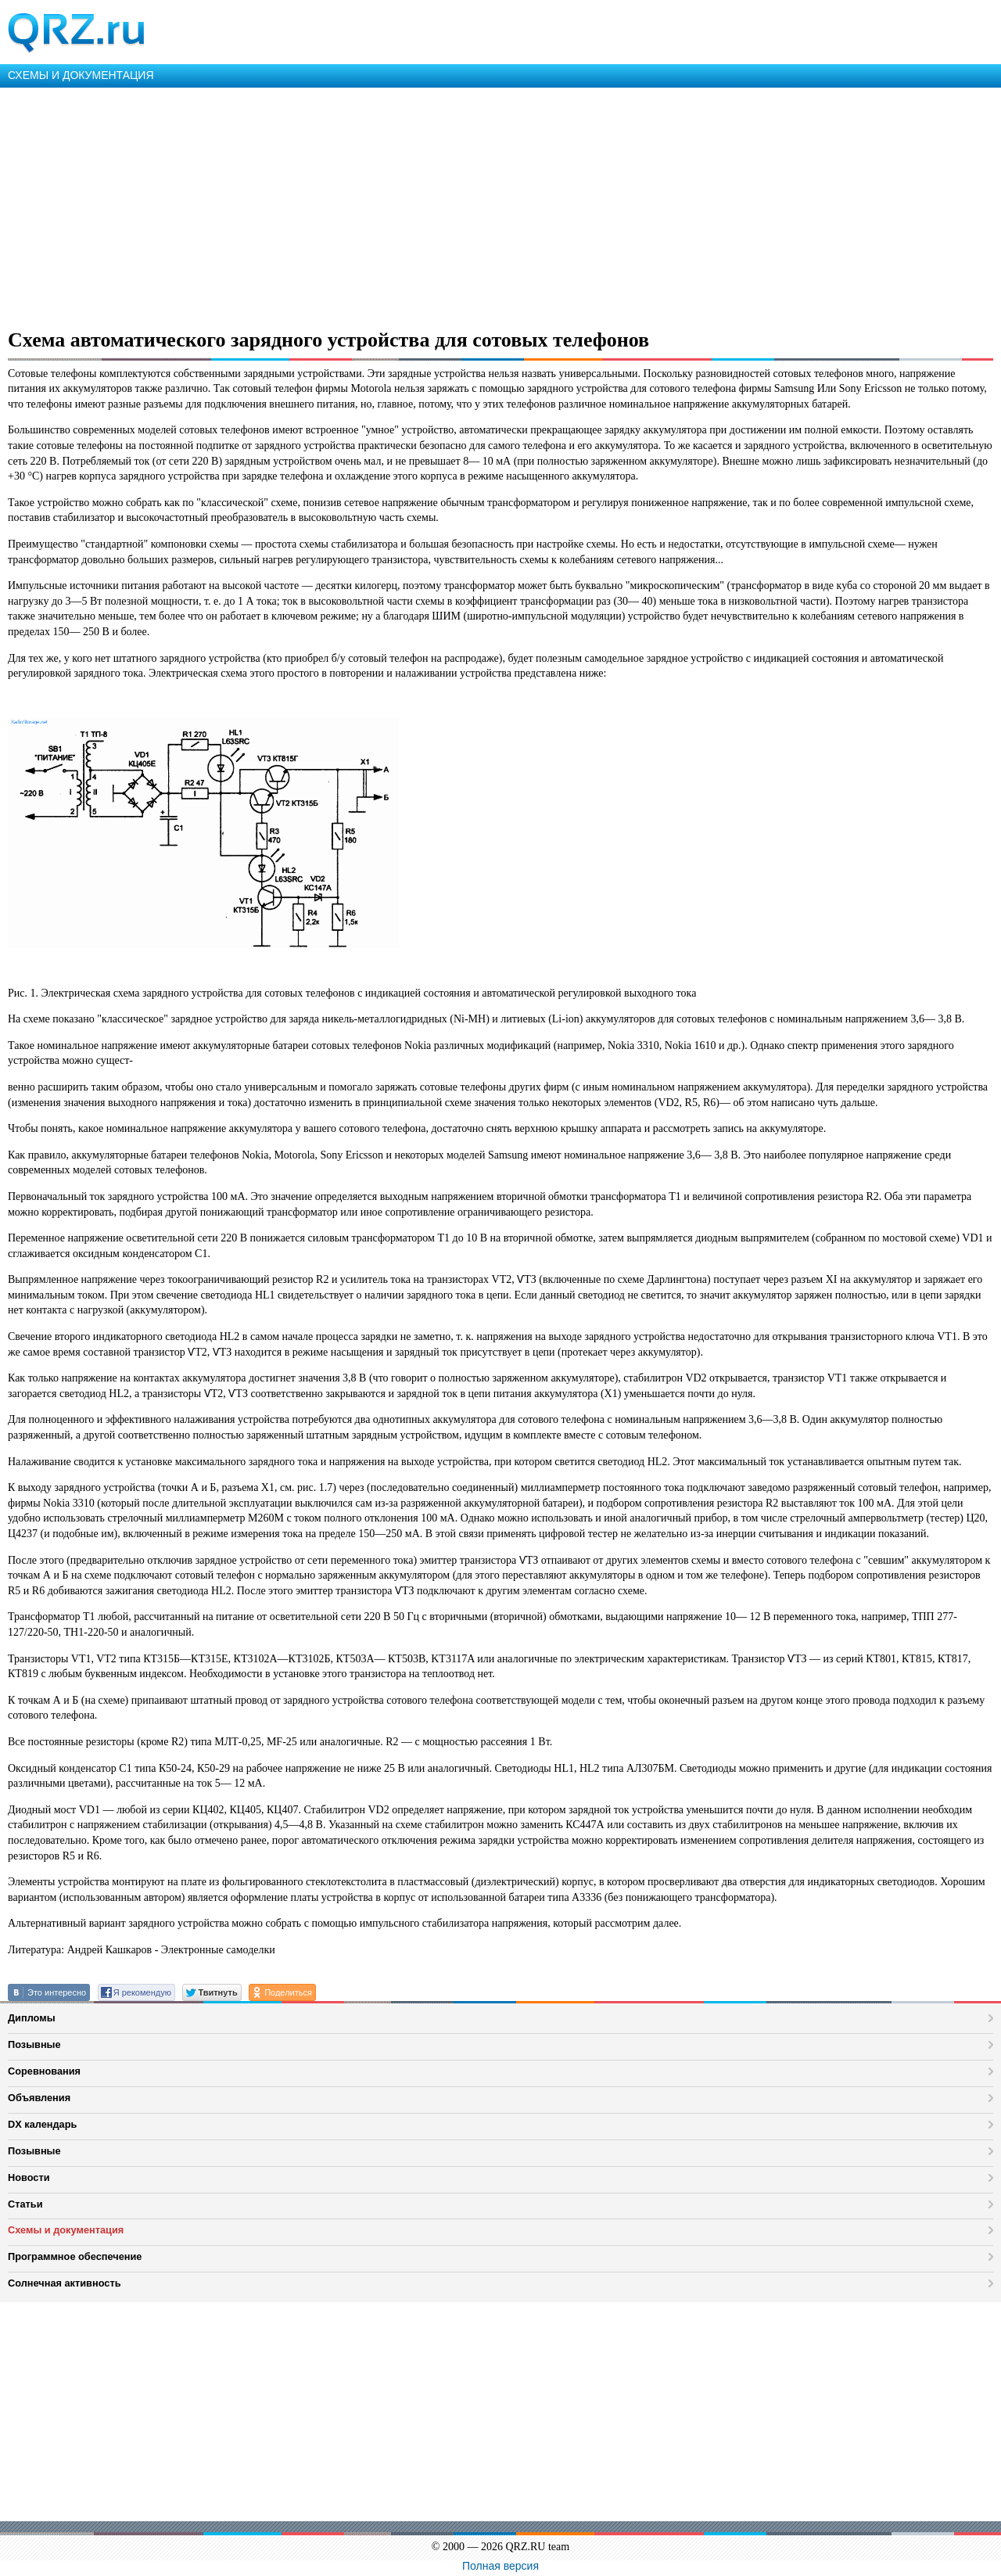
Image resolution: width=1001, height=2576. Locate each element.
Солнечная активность (64, 2283)
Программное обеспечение (75, 2256)
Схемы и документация (66, 2230)
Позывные (34, 2044)
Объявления (39, 2098)
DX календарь (42, 2124)
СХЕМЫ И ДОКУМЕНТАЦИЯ (81, 75)
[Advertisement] (469, 204)
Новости (29, 2177)
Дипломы (32, 2018)
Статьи (25, 2204)
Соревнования (44, 2071)
